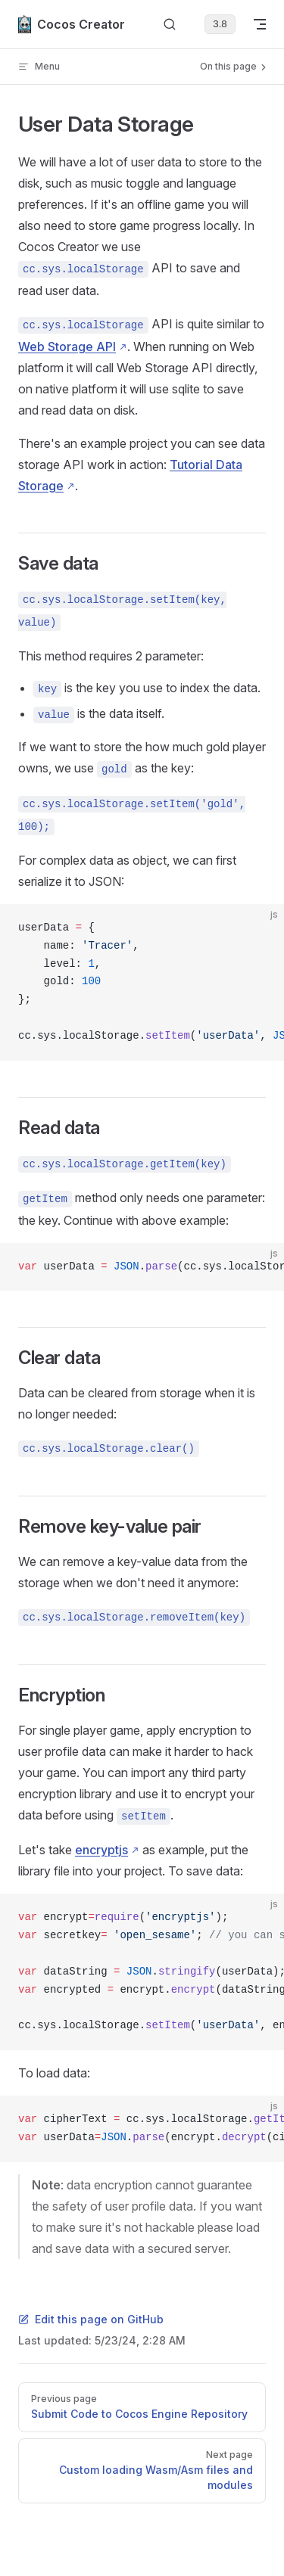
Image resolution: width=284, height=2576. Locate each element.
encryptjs (101, 1849)
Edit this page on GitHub (91, 2319)
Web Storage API (67, 346)
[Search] (169, 24)
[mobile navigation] (260, 24)
